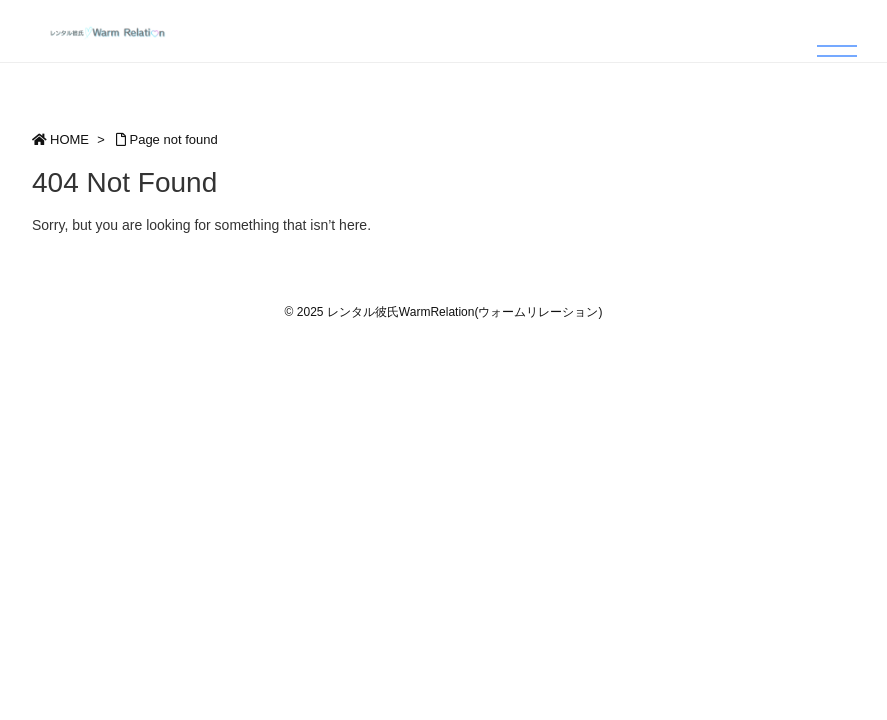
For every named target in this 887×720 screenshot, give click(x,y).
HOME (69, 139)
